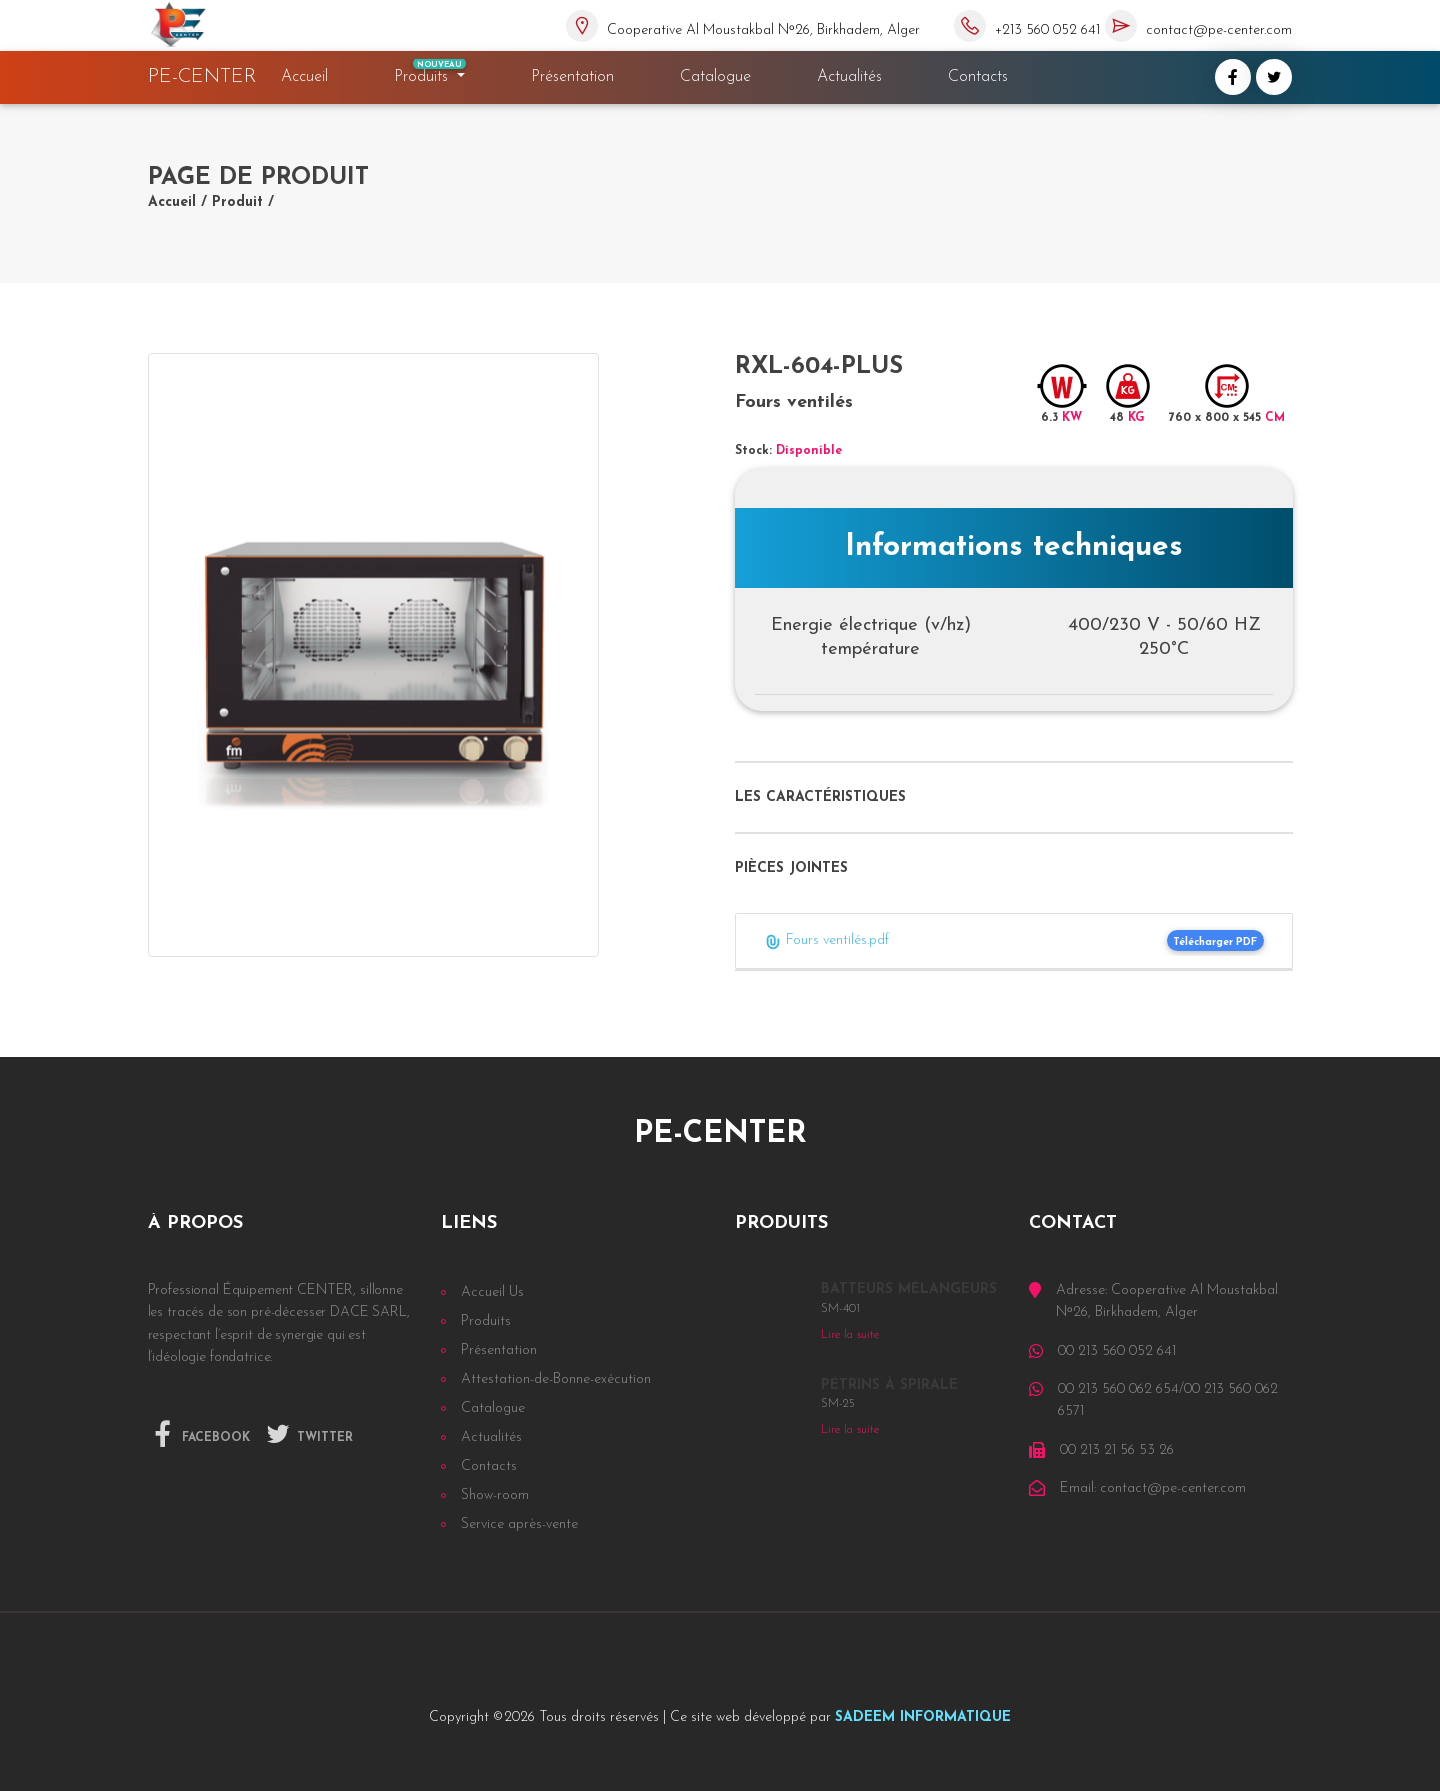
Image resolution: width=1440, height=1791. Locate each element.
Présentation (572, 77)
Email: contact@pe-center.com (1153, 1488)
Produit (237, 202)
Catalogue (715, 77)
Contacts (978, 77)
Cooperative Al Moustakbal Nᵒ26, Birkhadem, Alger (763, 30)
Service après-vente (519, 1524)
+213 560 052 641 (1047, 30)
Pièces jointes (791, 868)
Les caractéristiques (820, 797)
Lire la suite (850, 1335)
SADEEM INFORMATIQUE (923, 1717)
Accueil (308, 76)
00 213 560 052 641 (1117, 1351)
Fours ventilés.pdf (826, 942)
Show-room (495, 1495)
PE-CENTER (202, 77)
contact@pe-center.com (1219, 30)
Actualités (849, 77)
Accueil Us (492, 1292)
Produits (430, 72)
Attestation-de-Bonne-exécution (556, 1379)
